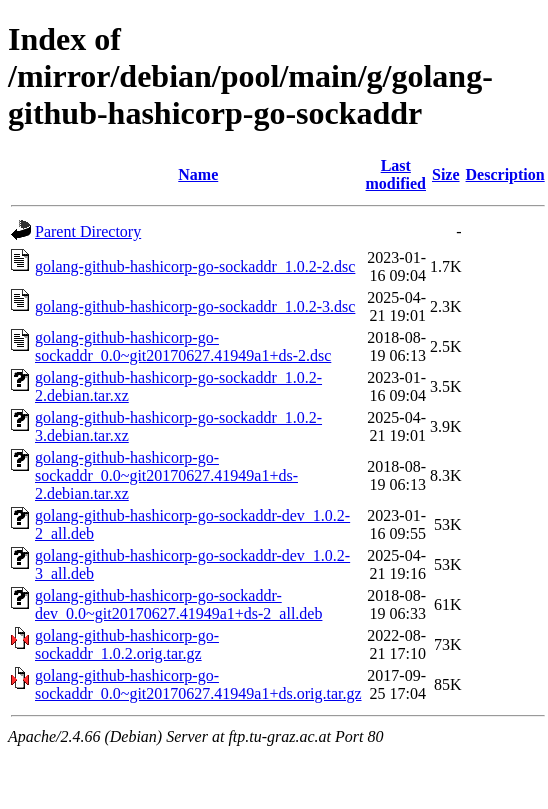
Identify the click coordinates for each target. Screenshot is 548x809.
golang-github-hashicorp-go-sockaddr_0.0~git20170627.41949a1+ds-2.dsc (183, 346)
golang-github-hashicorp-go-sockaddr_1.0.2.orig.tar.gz (127, 644)
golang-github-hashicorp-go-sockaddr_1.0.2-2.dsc (195, 266)
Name (198, 174)
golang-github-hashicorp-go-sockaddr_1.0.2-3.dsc (195, 306)
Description (505, 174)
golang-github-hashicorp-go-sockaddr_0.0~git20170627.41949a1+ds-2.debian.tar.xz (166, 475)
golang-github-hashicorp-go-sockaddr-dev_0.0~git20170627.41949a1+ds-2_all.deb (178, 604)
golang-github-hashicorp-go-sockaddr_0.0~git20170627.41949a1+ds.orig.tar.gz (198, 684)
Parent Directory (88, 231)
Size (446, 174)
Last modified (396, 174)
